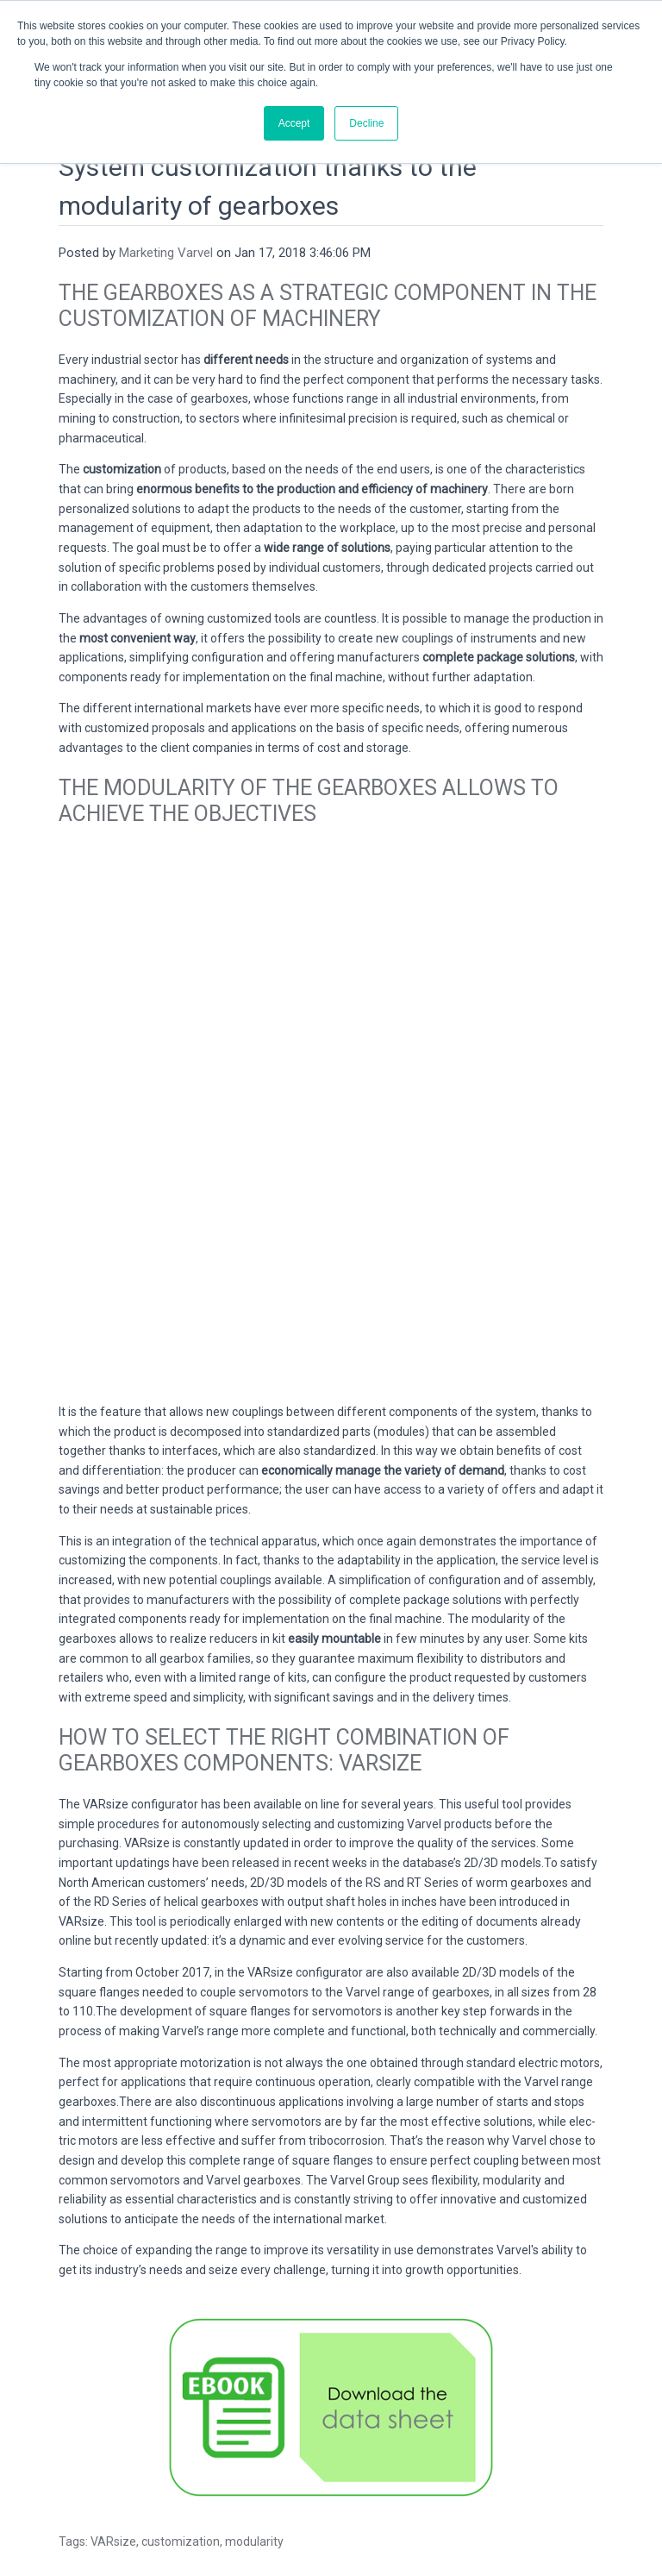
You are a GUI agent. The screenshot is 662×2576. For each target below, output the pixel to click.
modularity (254, 2344)
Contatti (451, 2468)
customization (180, 2344)
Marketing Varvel (166, 215)
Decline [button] (366, 123)
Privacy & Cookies (331, 2507)
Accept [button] (294, 123)
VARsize (113, 2344)
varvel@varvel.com (369, 2468)
